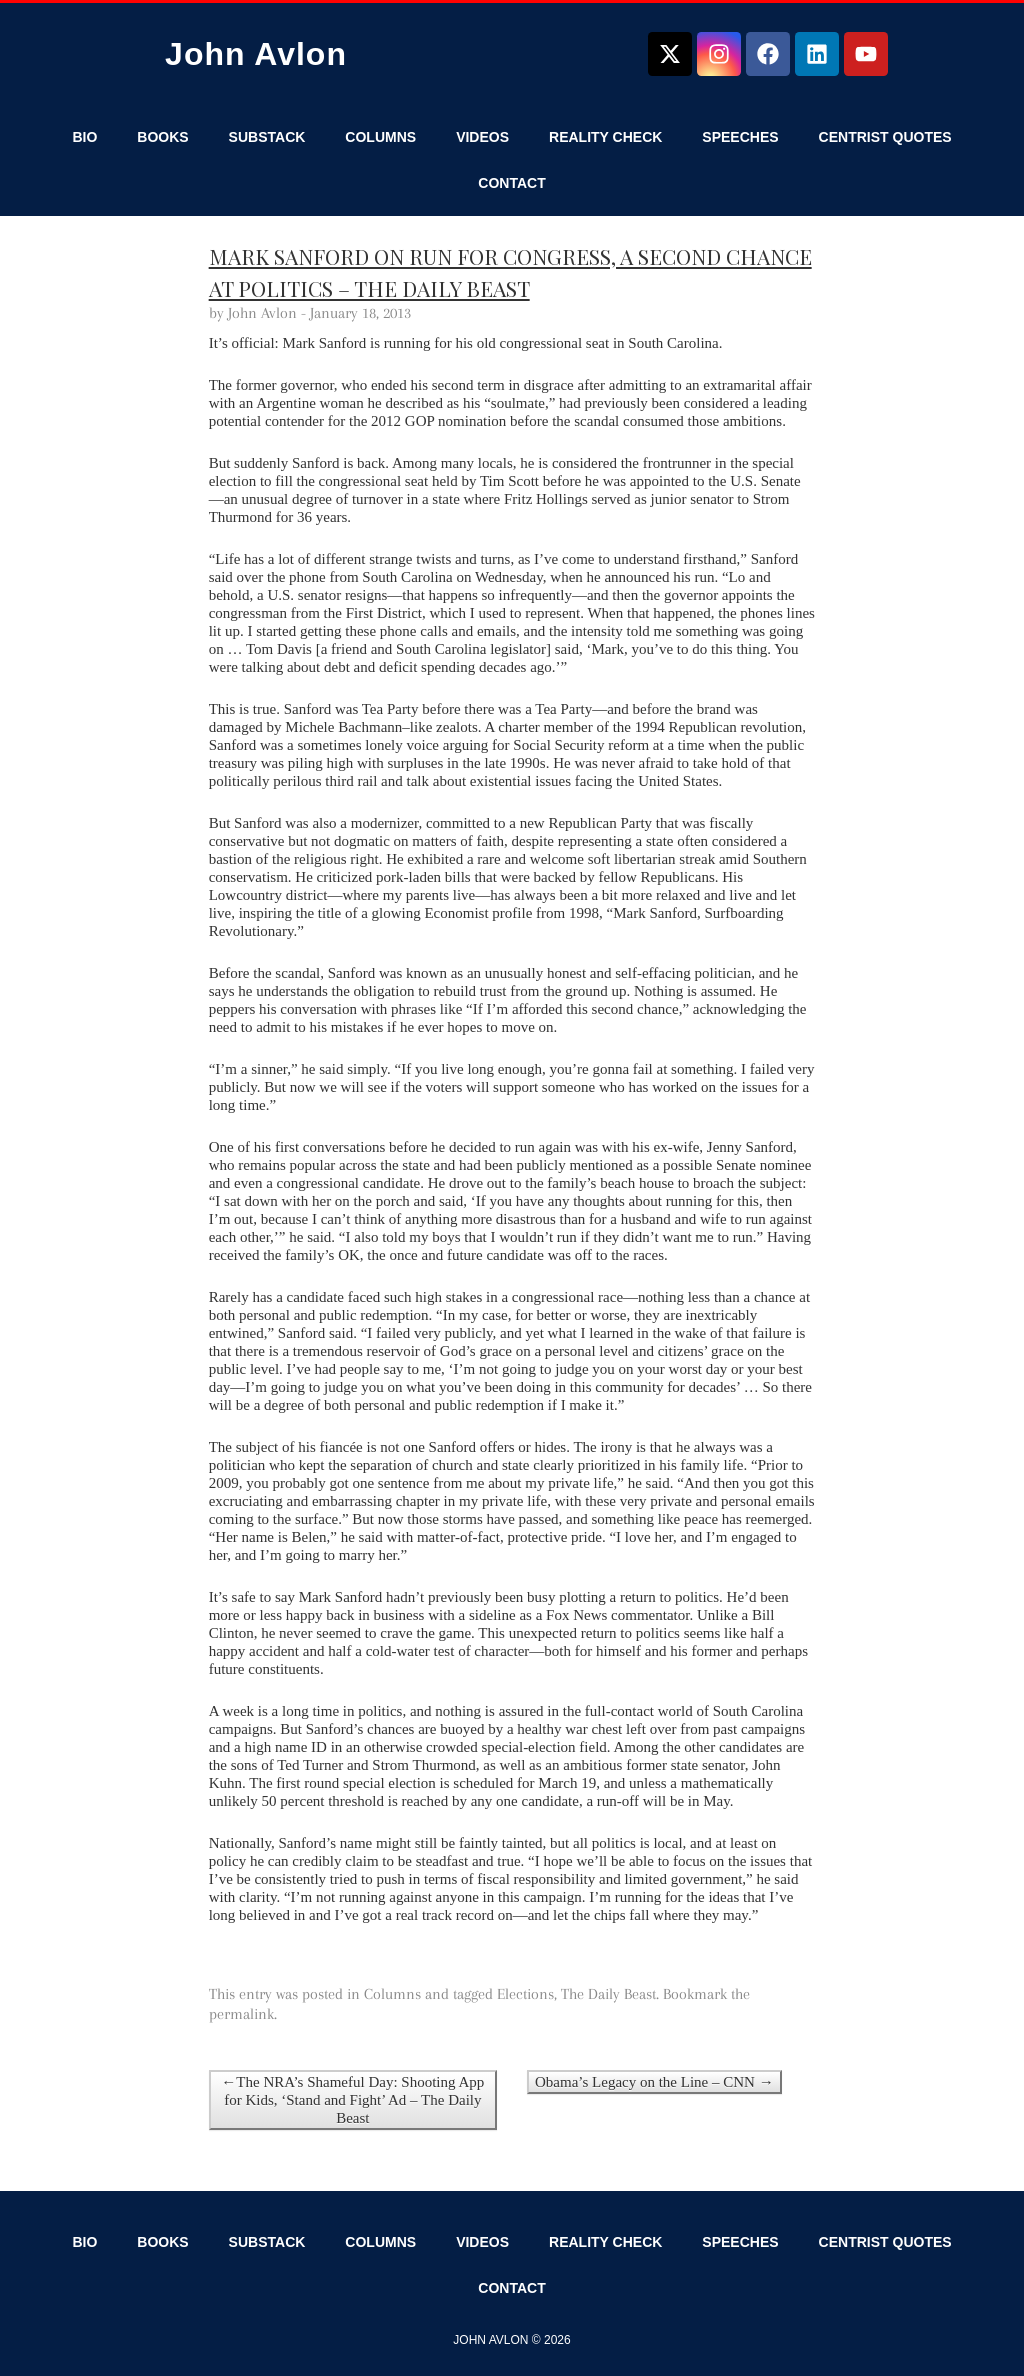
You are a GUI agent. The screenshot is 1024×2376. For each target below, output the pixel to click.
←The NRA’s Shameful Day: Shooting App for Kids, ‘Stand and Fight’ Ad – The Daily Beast (352, 2100)
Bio (84, 137)
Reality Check (605, 137)
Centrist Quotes (885, 137)
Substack (267, 137)
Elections (525, 1994)
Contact (511, 183)
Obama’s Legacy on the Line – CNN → (654, 2082)
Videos (482, 137)
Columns (380, 137)
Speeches (740, 137)
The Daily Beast (608, 1994)
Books (162, 137)
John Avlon (256, 54)
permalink (241, 2014)
